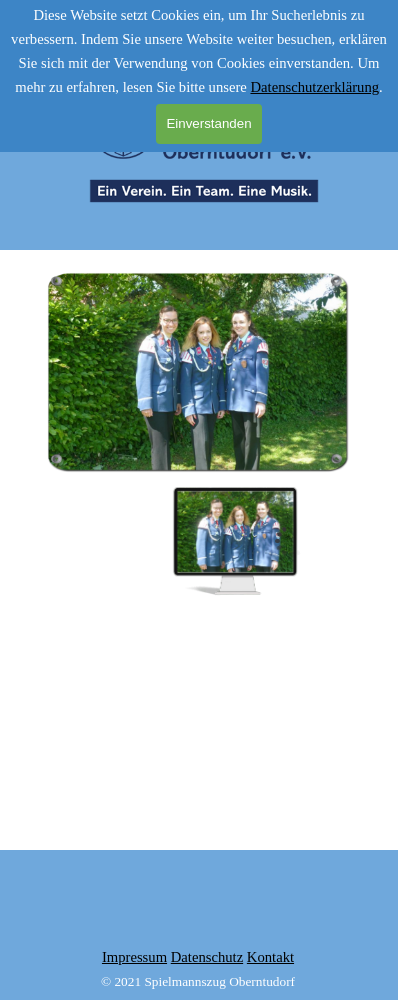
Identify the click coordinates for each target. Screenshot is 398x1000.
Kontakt (270, 957)
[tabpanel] (198, 969)
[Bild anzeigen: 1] (235, 541)
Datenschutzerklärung (314, 87)
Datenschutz (207, 957)
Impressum (134, 957)
